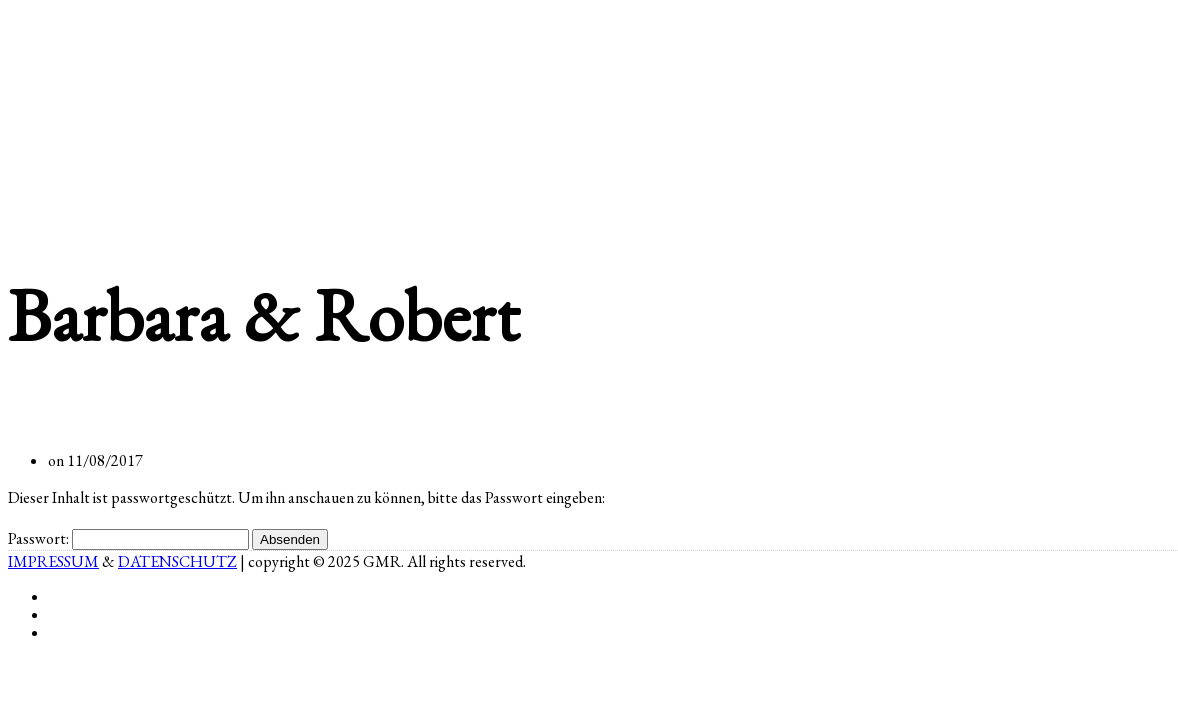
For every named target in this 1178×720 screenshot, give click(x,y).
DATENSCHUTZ (177, 561)
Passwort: (128, 538)
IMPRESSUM (53, 561)
